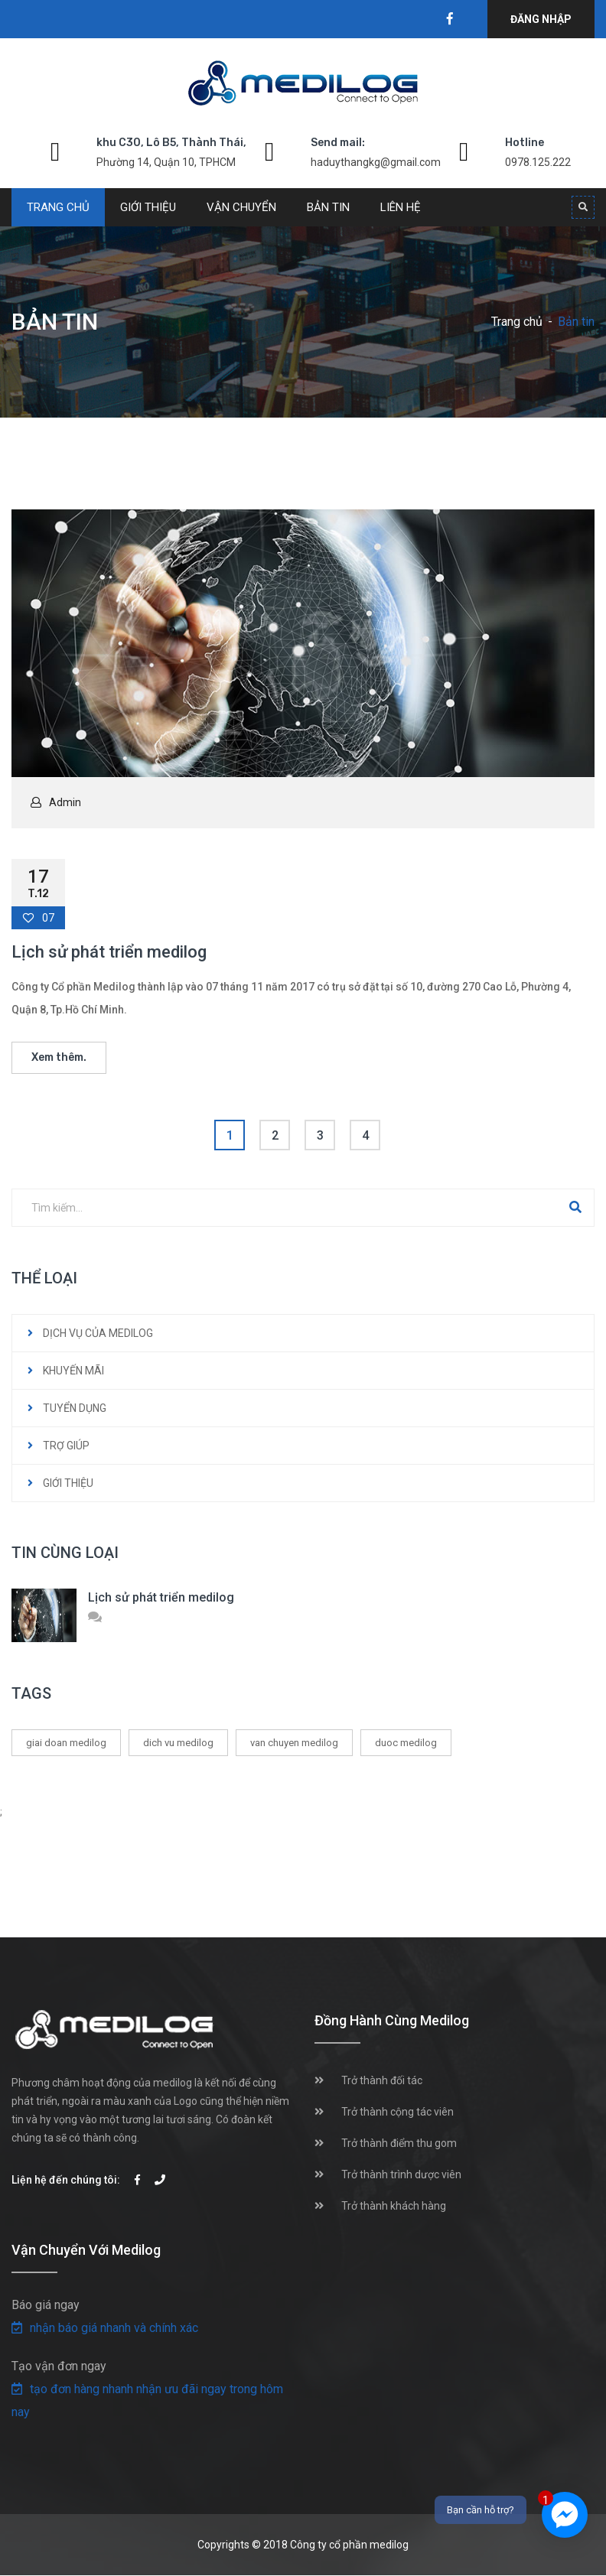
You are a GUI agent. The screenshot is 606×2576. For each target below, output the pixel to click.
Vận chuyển (241, 207)
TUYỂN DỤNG (74, 1408)
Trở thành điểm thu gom (399, 2143)
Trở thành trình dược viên (401, 2174)
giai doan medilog (66, 1742)
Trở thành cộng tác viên (397, 2112)
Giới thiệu (148, 207)
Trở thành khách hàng (393, 2206)
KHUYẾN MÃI (73, 1370)
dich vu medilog (178, 1742)
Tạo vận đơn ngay (58, 2366)
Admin (65, 802)
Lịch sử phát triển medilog (109, 951)
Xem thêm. (58, 1057)
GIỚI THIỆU (68, 1483)
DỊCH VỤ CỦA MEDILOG (98, 1333)
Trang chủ (58, 207)
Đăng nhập (541, 19)
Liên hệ (400, 207)
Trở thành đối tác (381, 2080)
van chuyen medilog (294, 1742)
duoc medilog (406, 1742)
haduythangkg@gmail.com (376, 162)
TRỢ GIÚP (66, 1445)
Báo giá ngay (45, 2305)
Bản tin (328, 207)
